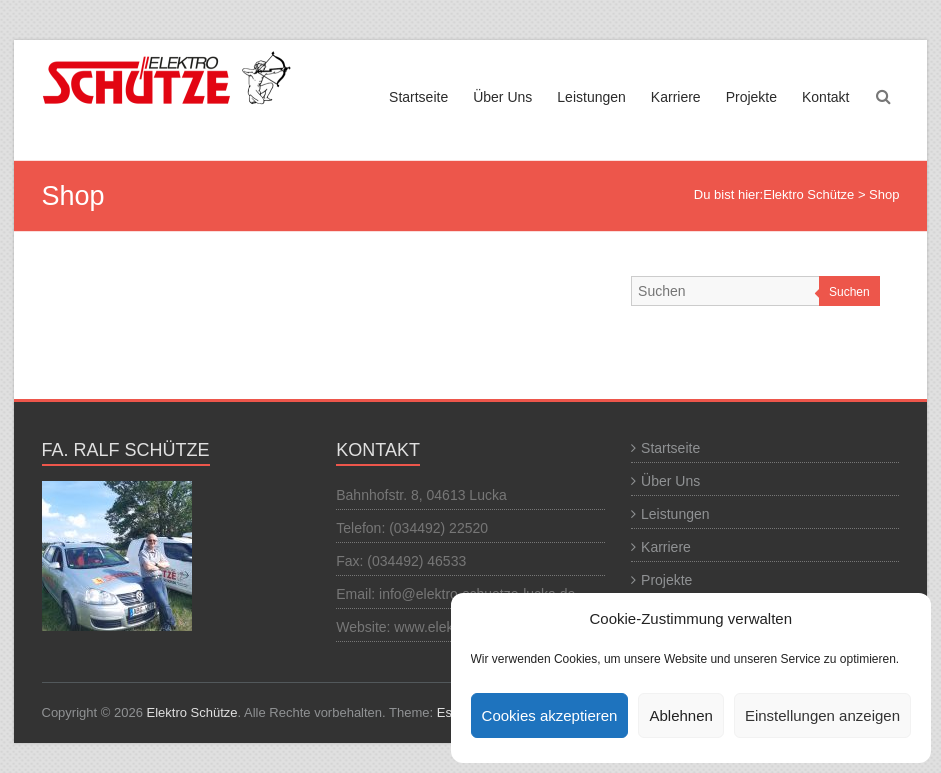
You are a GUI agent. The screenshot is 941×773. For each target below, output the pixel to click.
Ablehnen (680, 715)
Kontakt (825, 97)
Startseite (418, 97)
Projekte (751, 97)
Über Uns (502, 97)
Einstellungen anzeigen (822, 715)
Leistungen (591, 97)
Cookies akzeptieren (550, 715)
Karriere (676, 97)
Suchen (849, 292)
